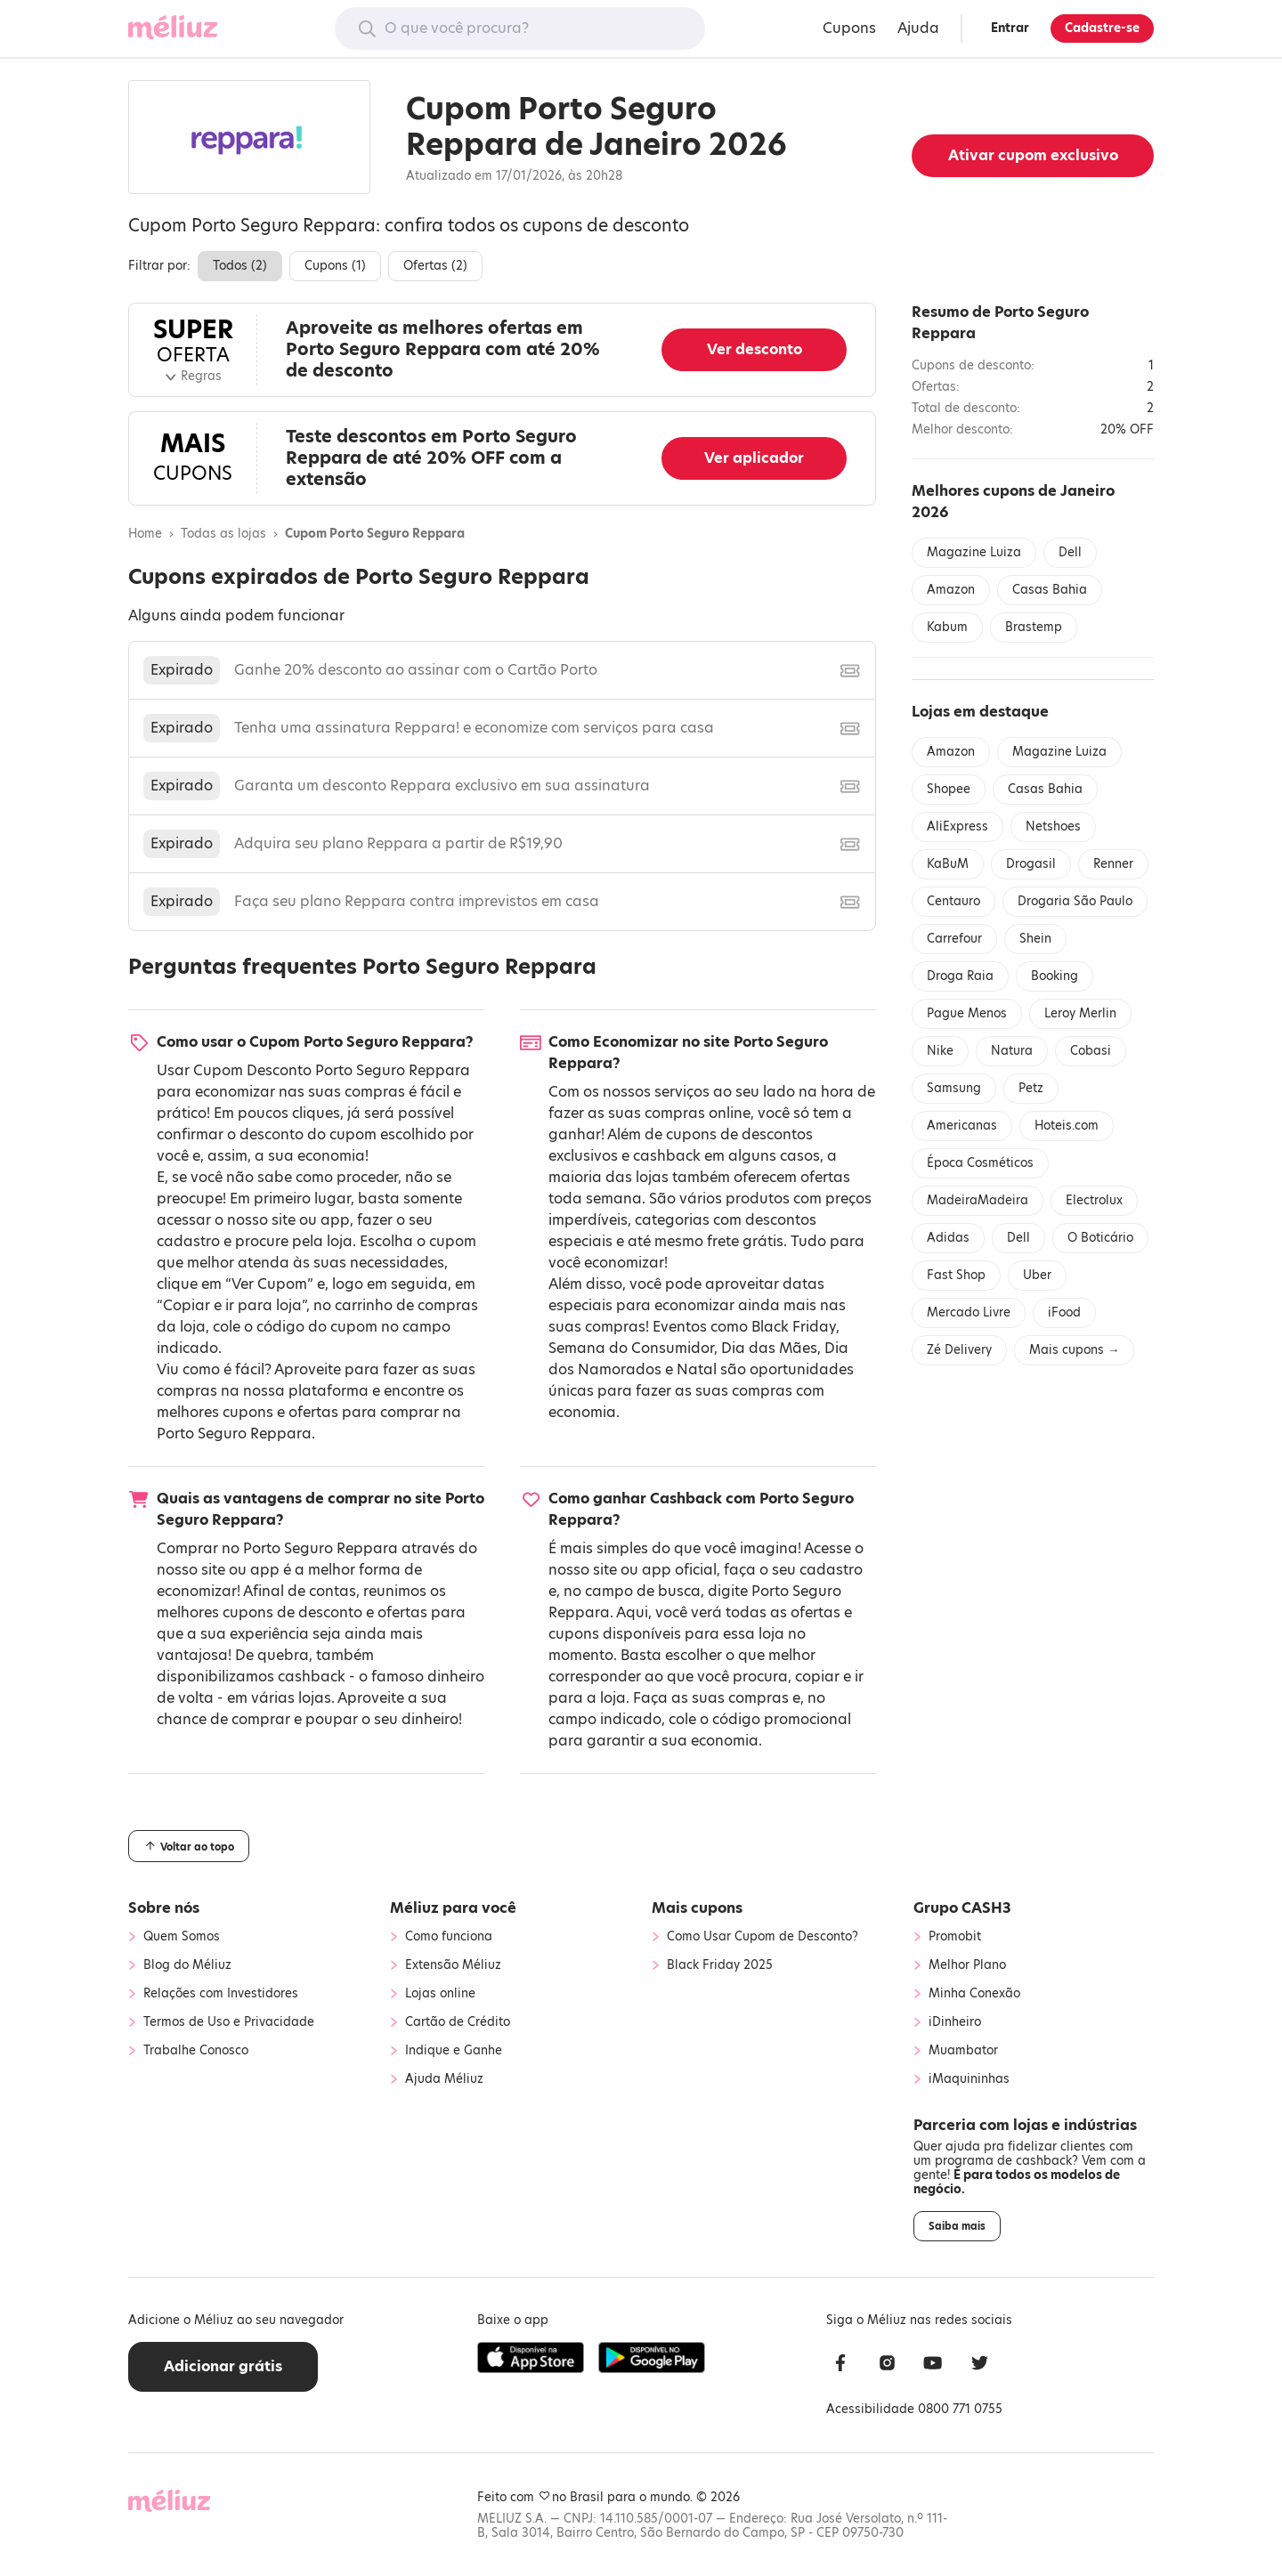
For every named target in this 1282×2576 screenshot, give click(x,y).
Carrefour (954, 938)
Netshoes (1053, 826)
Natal (697, 1369)
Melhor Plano (967, 1965)
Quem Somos (181, 1937)
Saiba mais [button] (957, 2226)
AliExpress (957, 826)
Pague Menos (967, 1013)
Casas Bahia (1049, 589)
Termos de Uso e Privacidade (228, 2022)
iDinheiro (955, 2022)
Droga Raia (960, 976)
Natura (1012, 1050)
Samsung (954, 1088)
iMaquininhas (969, 2079)
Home (145, 534)
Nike (940, 1050)
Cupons (849, 28)
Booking (1054, 976)
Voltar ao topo (188, 1846)
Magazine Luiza (974, 552)
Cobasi (1090, 1050)
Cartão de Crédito (457, 2022)
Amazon (951, 589)
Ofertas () (435, 265)
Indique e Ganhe (453, 2051)
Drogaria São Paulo (1075, 901)
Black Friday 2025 (720, 1965)
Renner (1113, 863)
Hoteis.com (1067, 1125)
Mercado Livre (968, 1312)
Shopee (948, 789)
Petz (1030, 1088)
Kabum (947, 627)
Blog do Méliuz (187, 1965)
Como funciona (448, 1937)
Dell (1070, 552)
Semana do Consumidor (631, 1348)
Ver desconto (754, 349)
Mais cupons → (1074, 1349)
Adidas (948, 1237)
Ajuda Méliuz (444, 2079)
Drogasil (1031, 863)
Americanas (962, 1125)
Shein (1035, 938)
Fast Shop (956, 1275)
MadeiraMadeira (977, 1200)
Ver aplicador (754, 458)
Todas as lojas (223, 534)
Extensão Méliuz (453, 1965)
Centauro (953, 901)
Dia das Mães (769, 1348)
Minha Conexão (974, 1994)
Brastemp (1033, 627)
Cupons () (335, 265)
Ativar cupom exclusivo (1033, 155)
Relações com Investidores (220, 1994)
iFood (1064, 1312)
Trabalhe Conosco (195, 2051)
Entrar (1010, 28)
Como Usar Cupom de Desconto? (762, 1937)
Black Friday (793, 1326)
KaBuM (948, 863)
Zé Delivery (959, 1349)
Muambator (963, 2051)
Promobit (955, 1937)
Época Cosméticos (980, 1162)
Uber (1037, 1275)
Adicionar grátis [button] (223, 2366)
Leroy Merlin (1080, 1013)
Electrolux (1094, 1200)
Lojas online (440, 1994)
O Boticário (1100, 1237)
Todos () (240, 265)
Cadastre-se (1102, 28)
